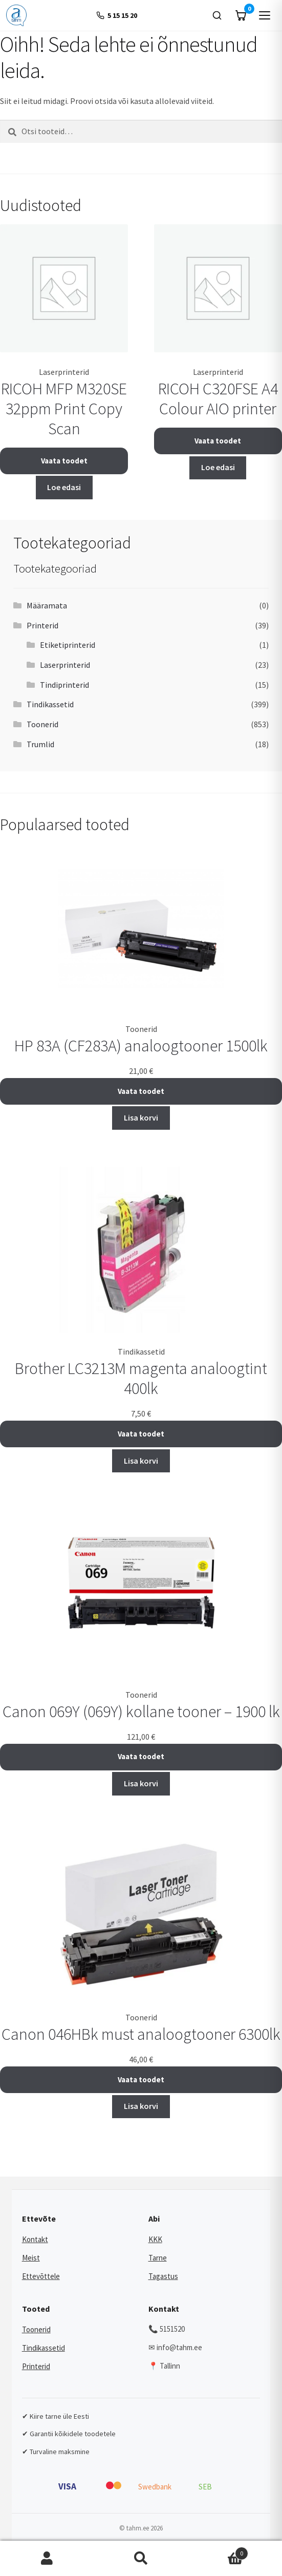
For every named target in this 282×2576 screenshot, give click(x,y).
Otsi (141, 2558)
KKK (155, 2239)
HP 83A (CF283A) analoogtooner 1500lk (141, 1046)
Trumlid (40, 744)
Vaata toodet (64, 461)
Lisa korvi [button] (141, 1117)
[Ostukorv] (240, 15)
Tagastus (163, 2276)
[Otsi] (217, 15)
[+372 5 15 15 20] (116, 16)
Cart (218, 2551)
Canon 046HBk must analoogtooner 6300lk (141, 2034)
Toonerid (42, 724)
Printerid (42, 625)
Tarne (157, 2258)
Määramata (47, 605)
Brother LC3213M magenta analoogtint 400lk (141, 1378)
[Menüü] (264, 15)
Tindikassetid (50, 704)
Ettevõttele (41, 2276)
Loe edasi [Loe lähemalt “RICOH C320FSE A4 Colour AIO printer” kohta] (218, 467)
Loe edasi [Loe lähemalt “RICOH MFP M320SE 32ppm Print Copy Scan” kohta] (64, 487)
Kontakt (35, 2239)
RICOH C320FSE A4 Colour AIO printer (218, 398)
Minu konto (47, 2558)
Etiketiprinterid (67, 645)
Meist (31, 2258)
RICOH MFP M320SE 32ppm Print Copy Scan (64, 408)
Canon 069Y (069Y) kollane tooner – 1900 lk (141, 1711)
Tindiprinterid (64, 685)
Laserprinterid (65, 665)
